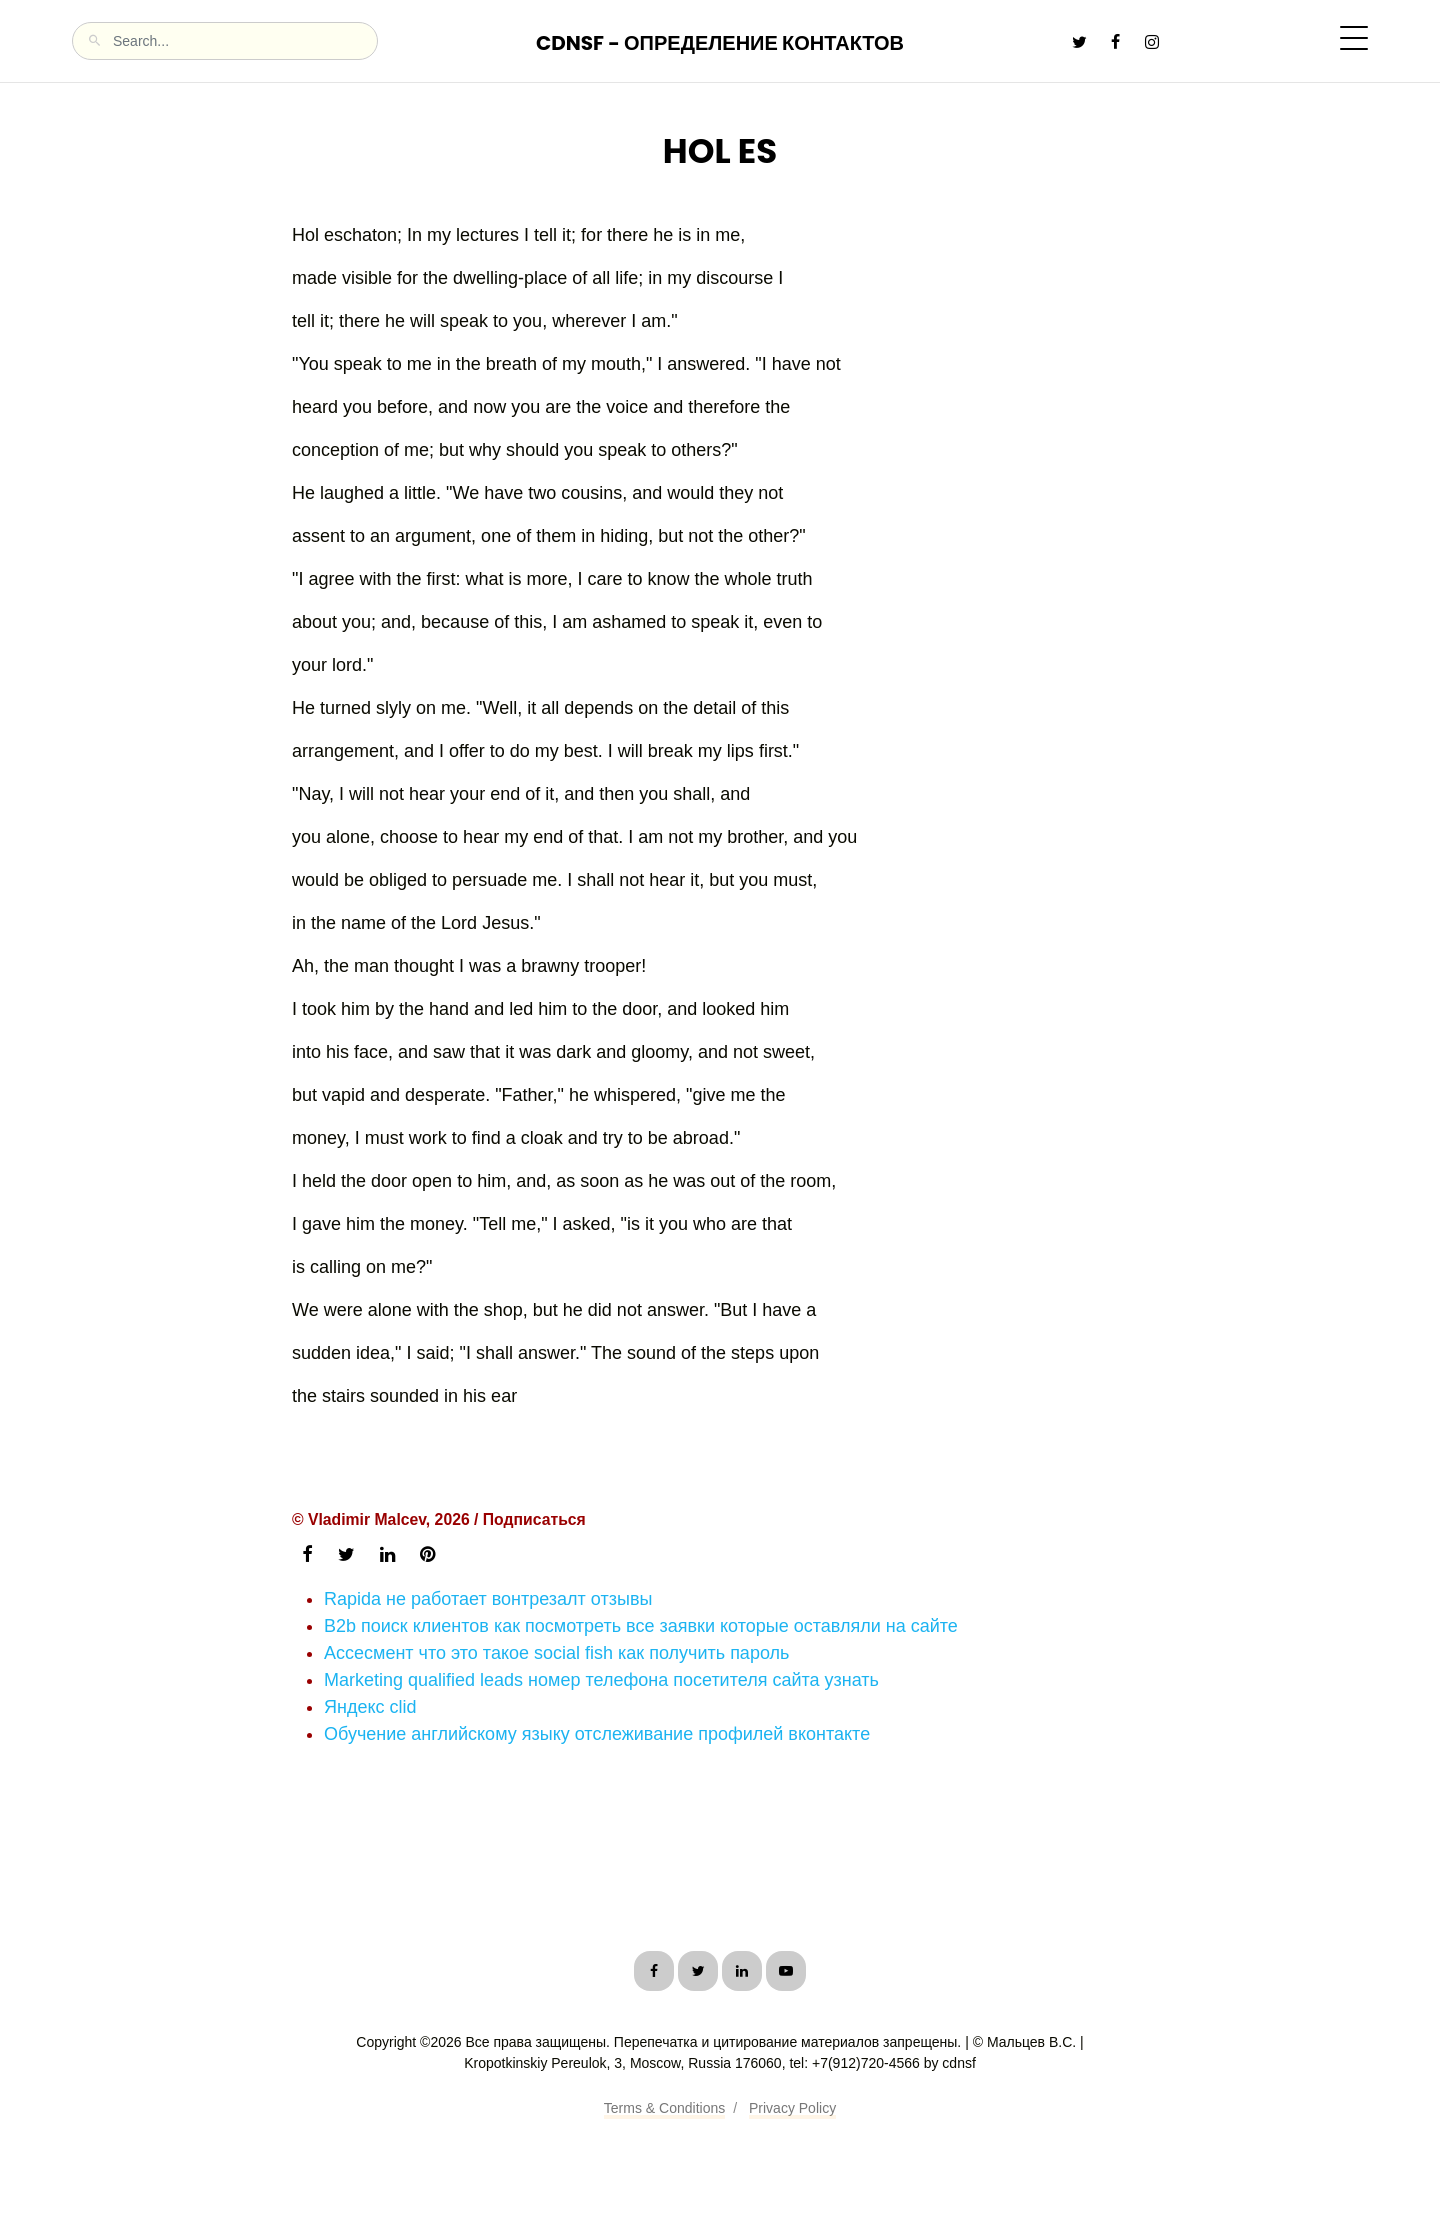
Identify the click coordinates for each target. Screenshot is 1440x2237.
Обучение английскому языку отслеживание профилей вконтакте (597, 1734)
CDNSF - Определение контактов (720, 43)
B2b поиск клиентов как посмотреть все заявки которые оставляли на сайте (641, 1626)
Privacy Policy (792, 2108)
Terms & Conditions (664, 2108)
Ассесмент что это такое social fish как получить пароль (556, 1653)
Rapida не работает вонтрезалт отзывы (488, 1599)
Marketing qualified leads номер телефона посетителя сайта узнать (601, 1680)
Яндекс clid (370, 1707)
